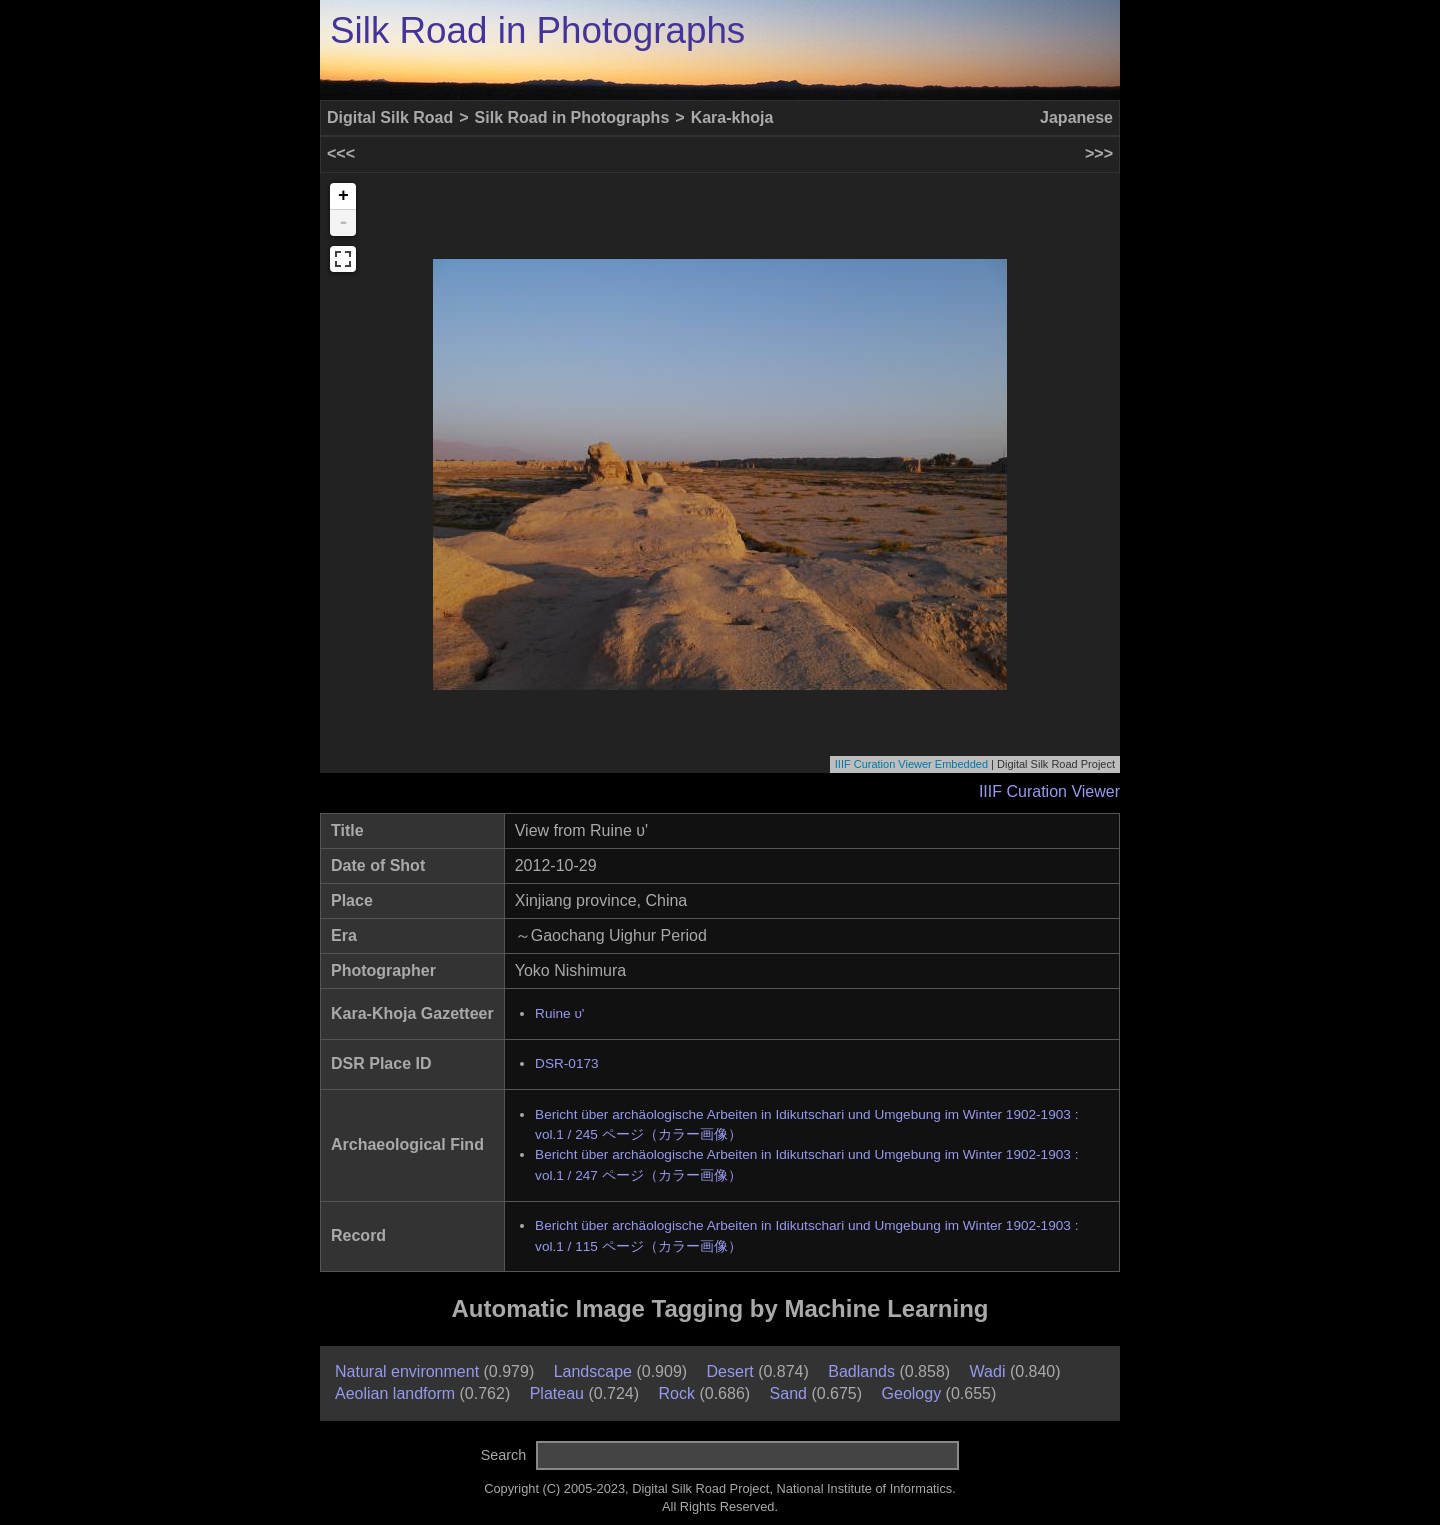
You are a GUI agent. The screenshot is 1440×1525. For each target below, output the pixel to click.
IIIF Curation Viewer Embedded (911, 764)
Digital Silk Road (390, 117)
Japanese (1076, 117)
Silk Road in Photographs (537, 30)
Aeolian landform (395, 1393)
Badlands (861, 1371)
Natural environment (407, 1371)
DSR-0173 (566, 1063)
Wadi (988, 1371)
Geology (912, 1393)
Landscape (593, 1371)
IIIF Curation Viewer (1049, 791)
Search (504, 1455)
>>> (1099, 153)
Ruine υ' (559, 1013)
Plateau (557, 1393)
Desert (730, 1371)
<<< (341, 153)
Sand (788, 1393)
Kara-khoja (732, 117)
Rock (677, 1393)
